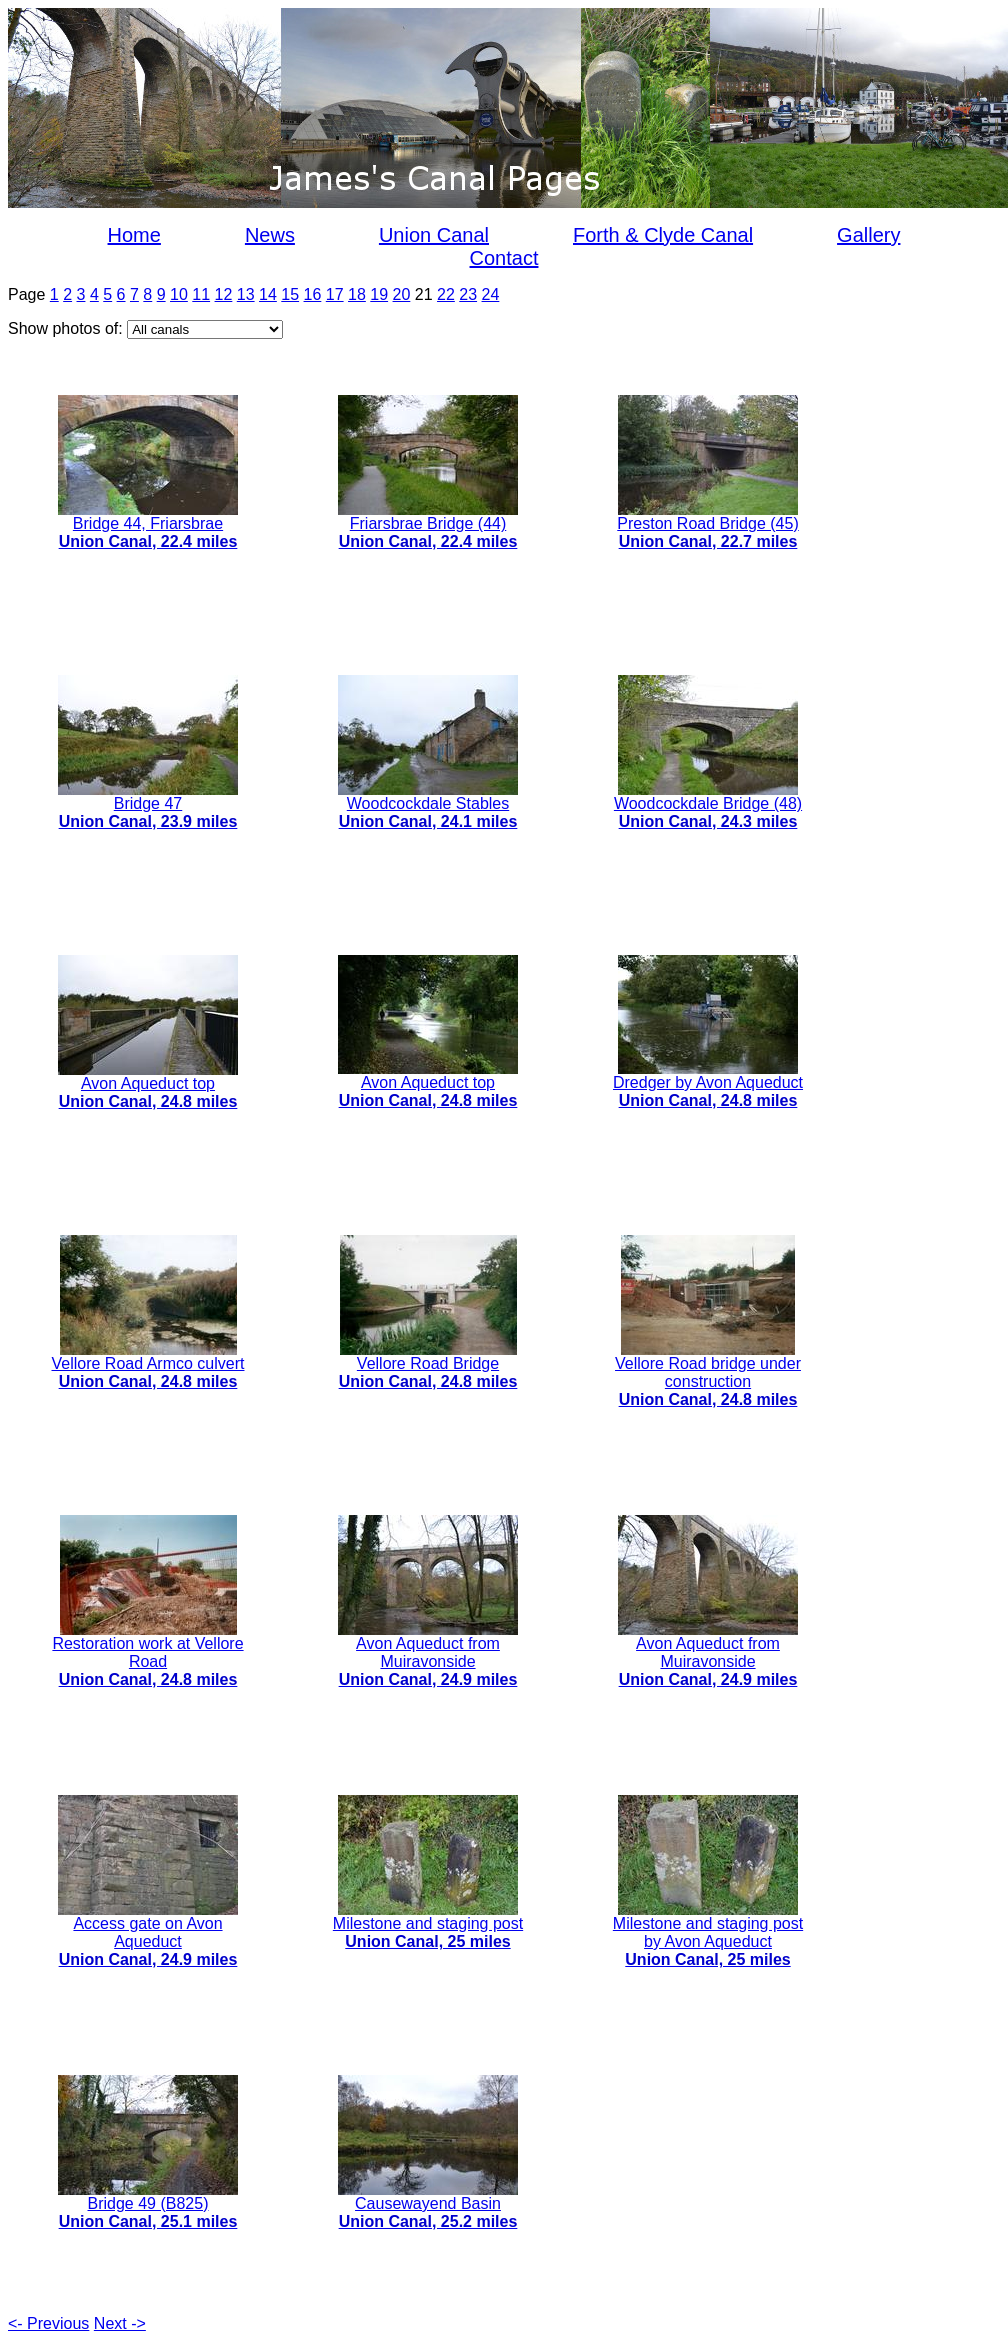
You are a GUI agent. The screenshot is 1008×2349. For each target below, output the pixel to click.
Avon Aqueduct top (148, 1085)
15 (290, 294)
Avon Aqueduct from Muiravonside (428, 1654)
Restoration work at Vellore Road (147, 1654)
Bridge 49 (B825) (148, 2205)
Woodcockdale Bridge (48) (708, 805)
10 (179, 294)
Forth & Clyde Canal (663, 235)
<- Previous (48, 2323)
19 (379, 294)
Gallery (868, 235)
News (270, 235)
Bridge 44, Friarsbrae (148, 525)
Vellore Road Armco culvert (148, 1365)
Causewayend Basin (428, 2205)
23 (468, 294)
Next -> (120, 2323)
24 (491, 294)
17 (335, 294)
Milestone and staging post (428, 1925)
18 (357, 294)
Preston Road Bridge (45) (707, 525)
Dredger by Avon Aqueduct (708, 1084)
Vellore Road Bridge (428, 1365)
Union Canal (434, 235)
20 (402, 294)
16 (313, 294)
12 (224, 294)
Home (134, 235)
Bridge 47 (148, 805)
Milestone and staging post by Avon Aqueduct (708, 1934)
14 (268, 294)
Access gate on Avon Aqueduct (148, 1934)
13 (246, 294)
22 (446, 294)
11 (201, 294)
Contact (504, 258)
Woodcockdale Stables (428, 805)
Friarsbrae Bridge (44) (428, 525)
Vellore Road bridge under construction (708, 1374)
